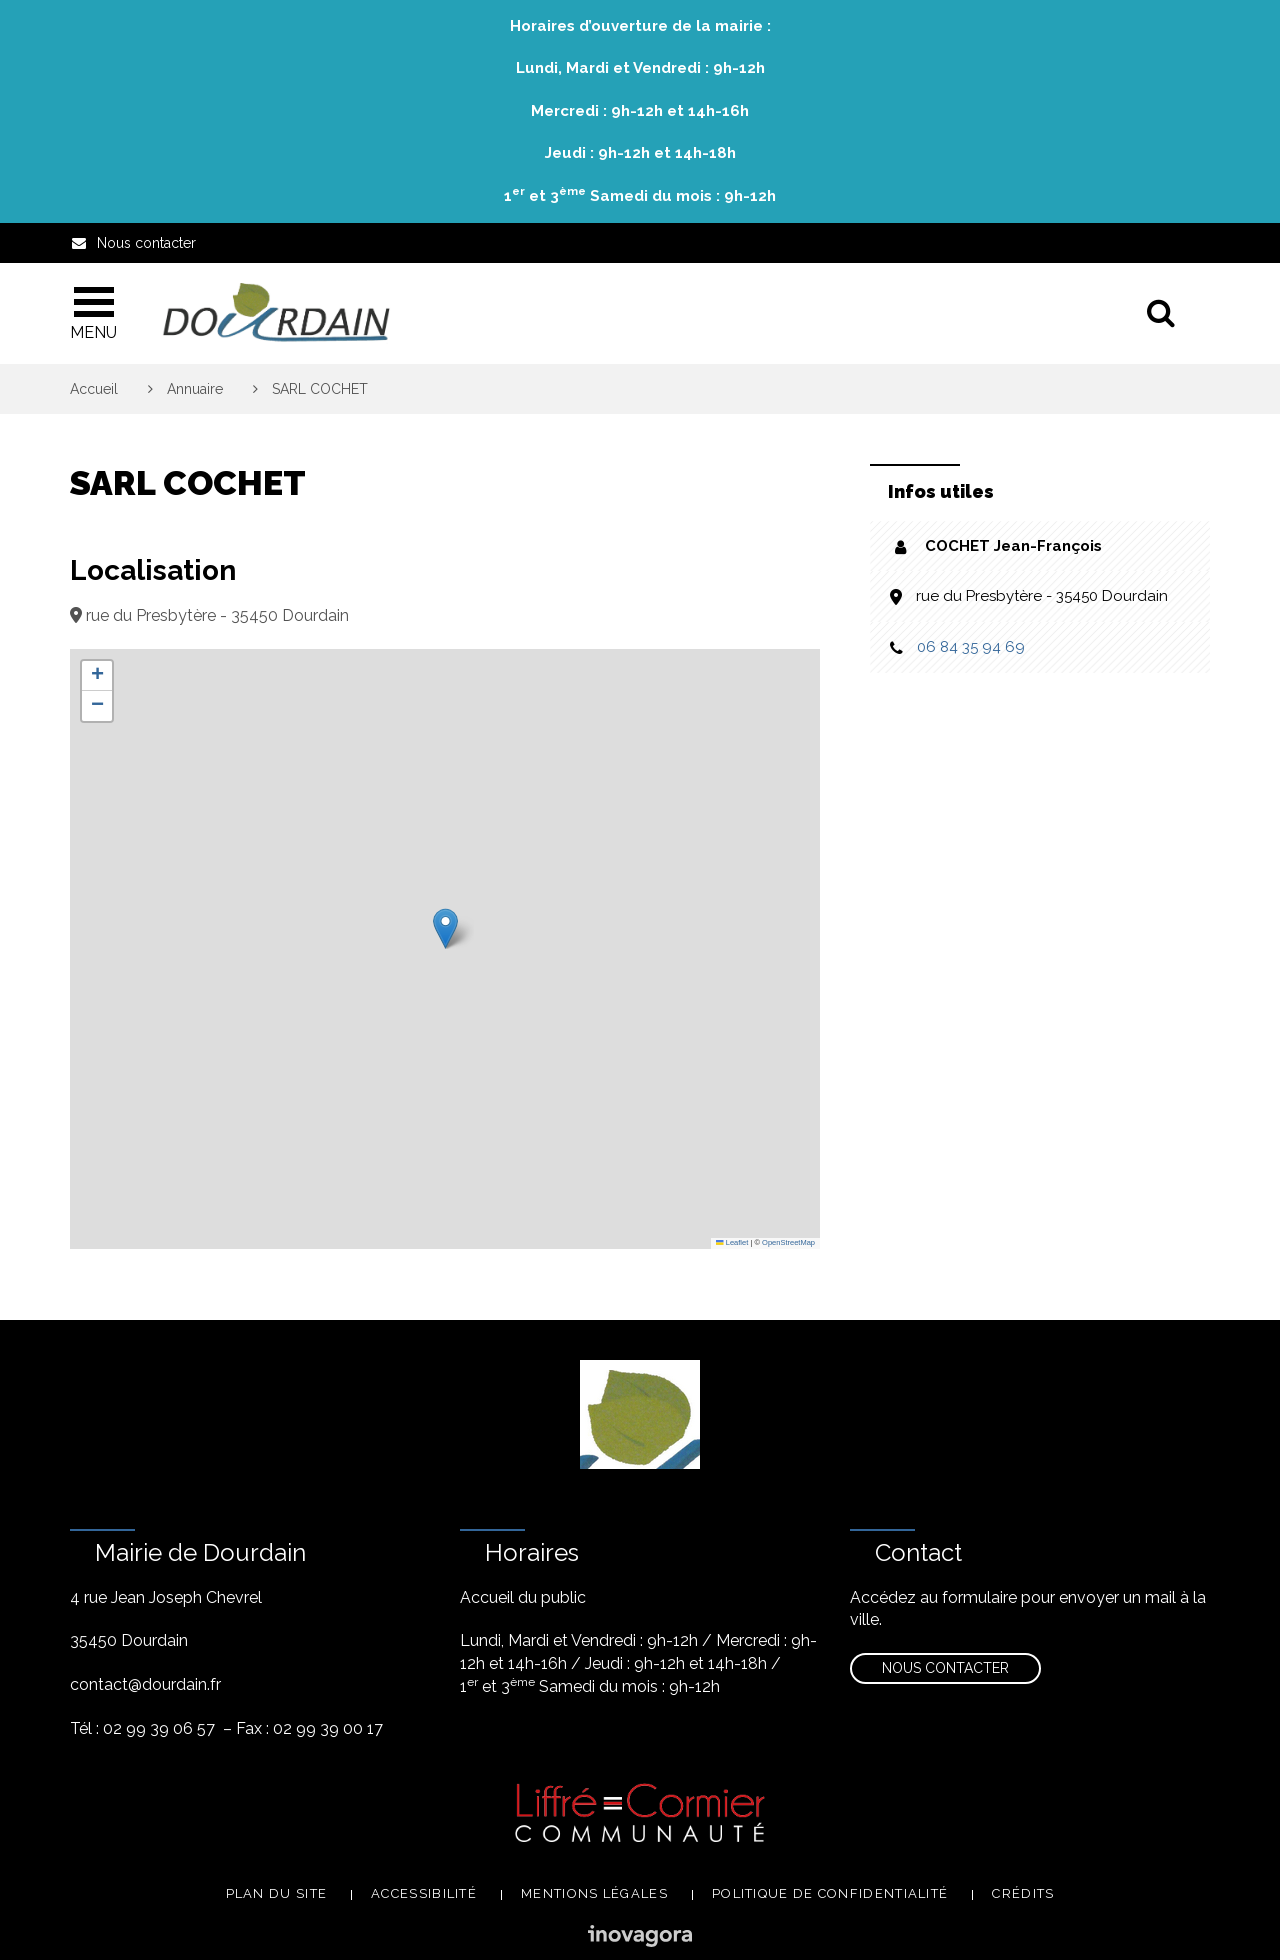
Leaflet (732, 1242)
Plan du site (277, 1893)
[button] (445, 928)
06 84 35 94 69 (971, 647)
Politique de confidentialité (830, 1893)
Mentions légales (594, 1893)
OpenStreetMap (788, 1242)
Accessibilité (424, 1893)
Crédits (1023, 1893)
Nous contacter (945, 1668)
